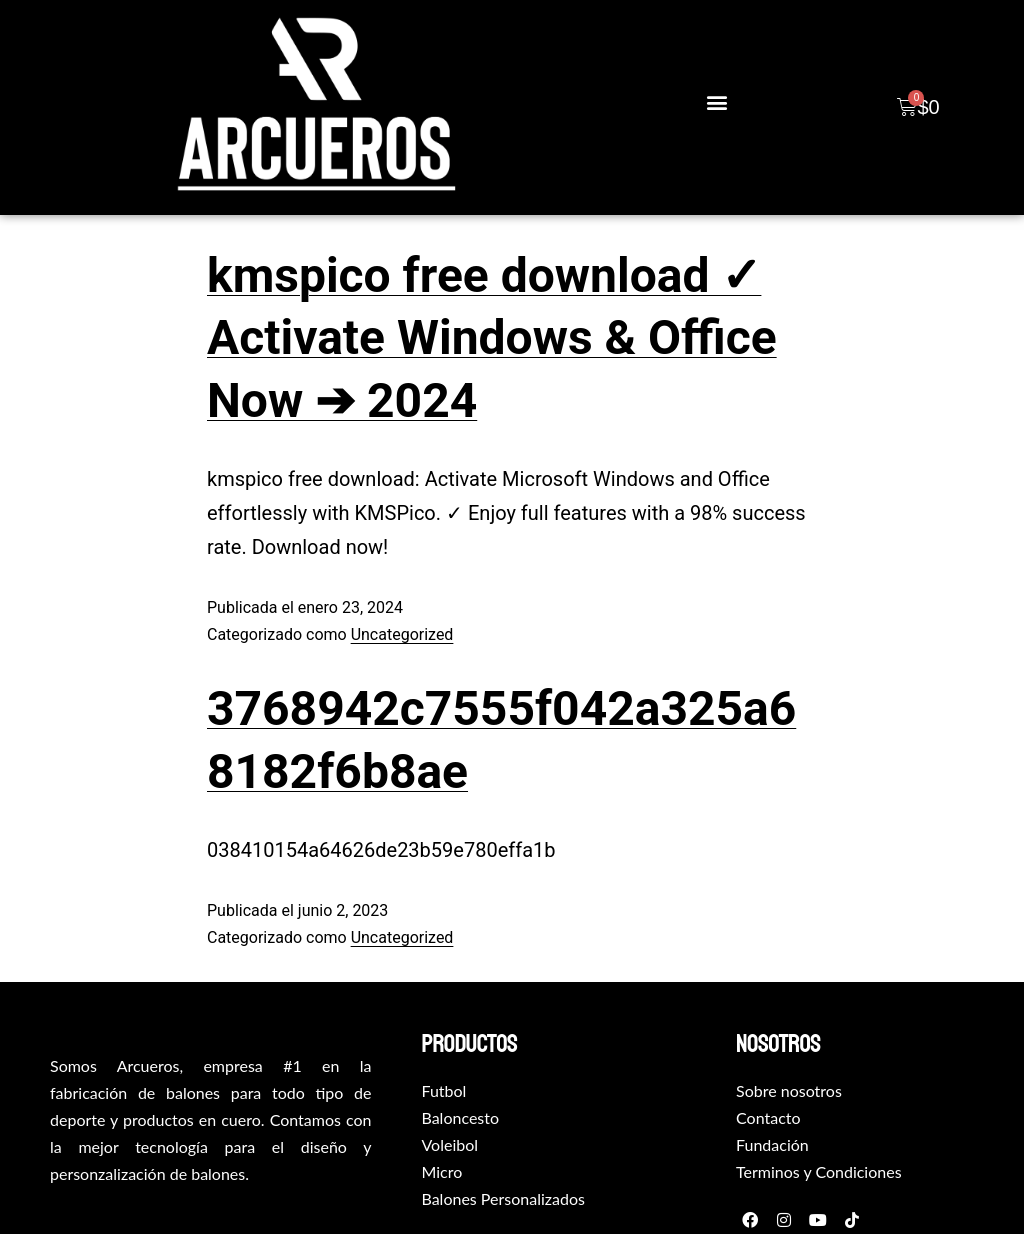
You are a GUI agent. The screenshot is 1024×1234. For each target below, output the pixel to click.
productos (469, 1044)
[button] (716, 102)
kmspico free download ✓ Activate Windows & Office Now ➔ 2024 (492, 338)
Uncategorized (402, 634)
